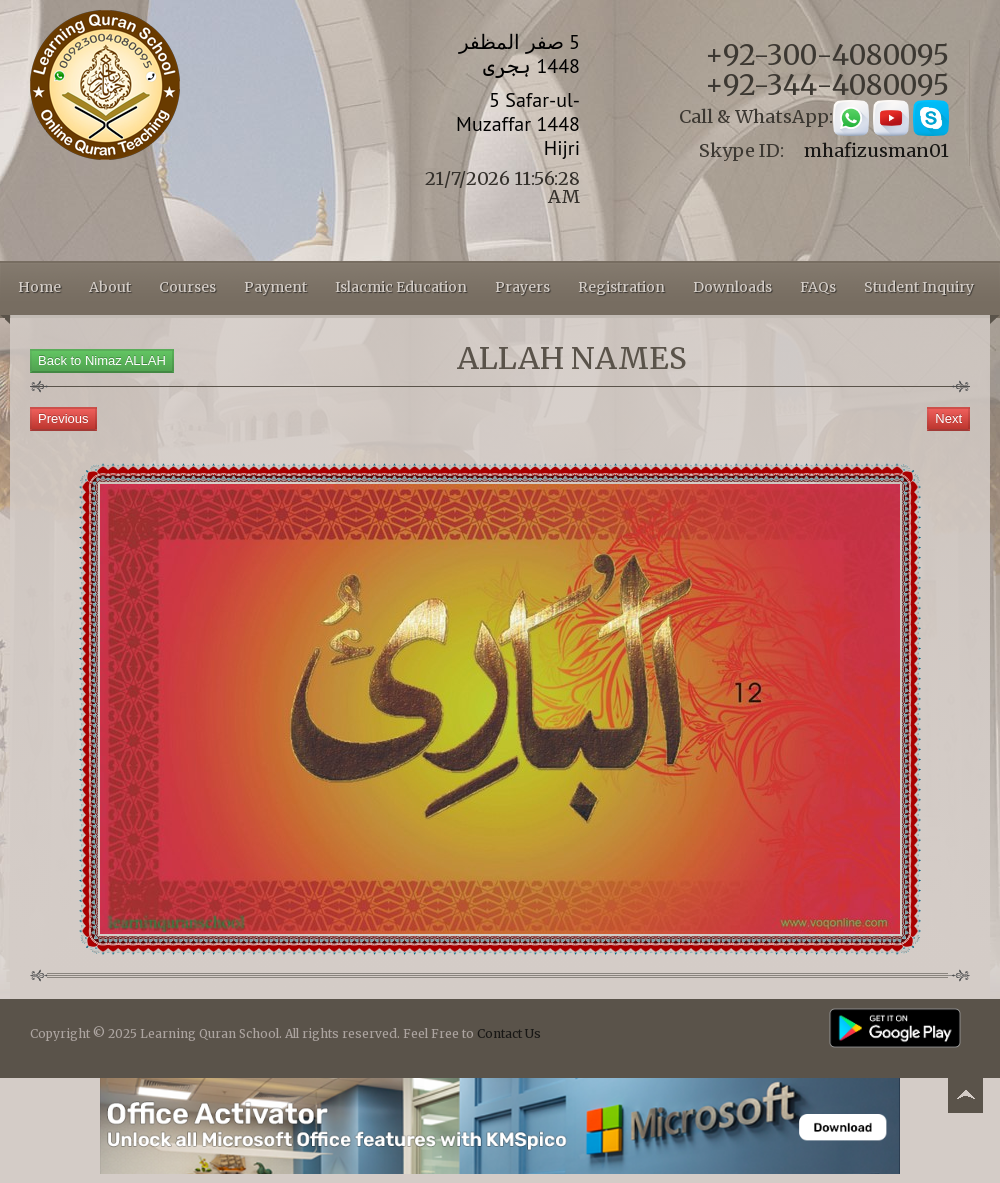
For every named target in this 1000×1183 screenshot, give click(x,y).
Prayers (522, 287)
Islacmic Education (401, 287)
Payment (275, 287)
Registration (621, 287)
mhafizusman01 (876, 150)
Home (39, 287)
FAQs (818, 287)
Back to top (965, 1098)
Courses (187, 287)
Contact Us (509, 1033)
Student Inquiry (919, 287)
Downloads (732, 287)
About (110, 287)
